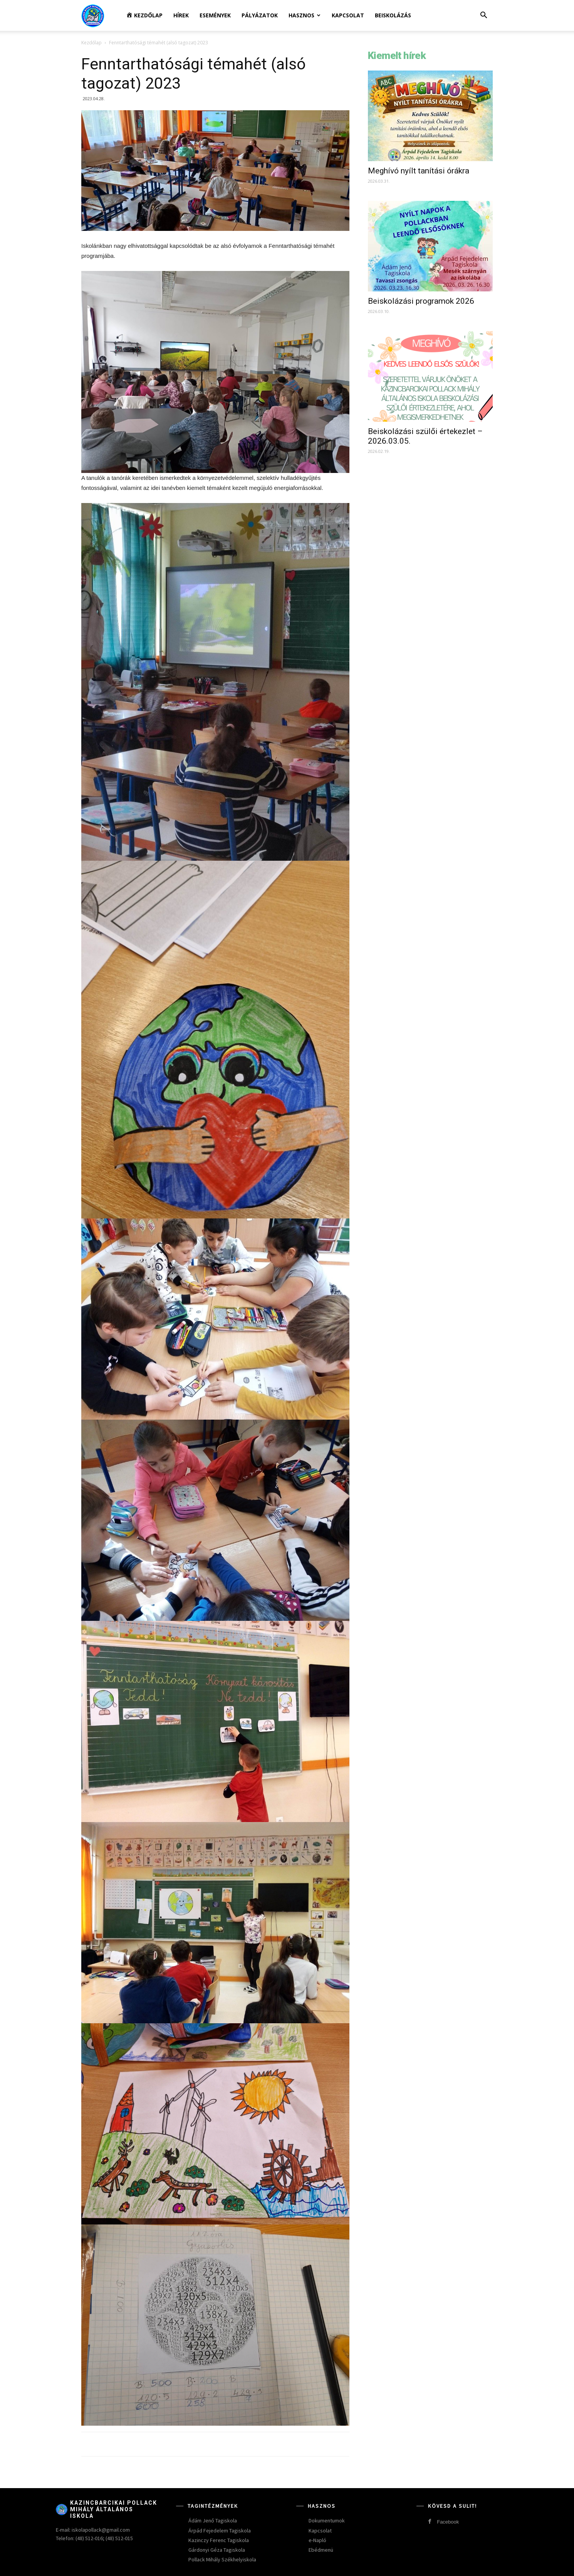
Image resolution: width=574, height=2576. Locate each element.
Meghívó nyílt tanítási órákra (418, 170)
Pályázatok (260, 15)
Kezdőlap (91, 42)
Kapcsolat (348, 15)
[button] (483, 16)
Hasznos (305, 15)
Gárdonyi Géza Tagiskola (216, 2549)
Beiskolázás (393, 15)
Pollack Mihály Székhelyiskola (222, 2559)
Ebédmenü (321, 2549)
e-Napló (317, 2540)
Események (215, 15)
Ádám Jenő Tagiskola (212, 2520)
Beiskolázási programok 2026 (421, 301)
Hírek (181, 15)
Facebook (448, 2522)
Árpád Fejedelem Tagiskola (219, 2530)
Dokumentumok (327, 2520)
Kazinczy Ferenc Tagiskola (218, 2540)
